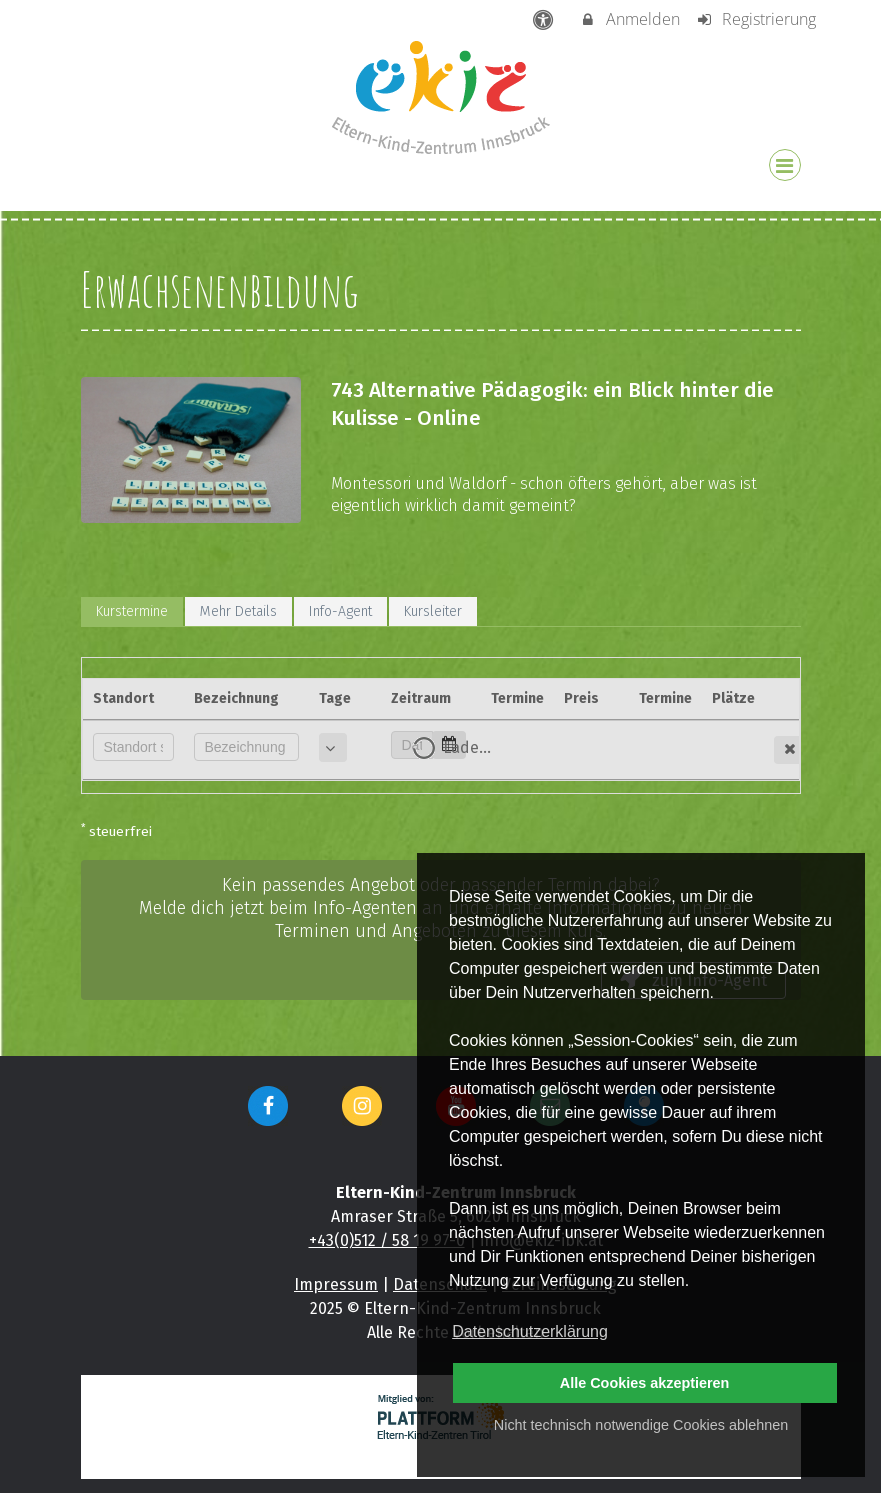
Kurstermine (132, 611)
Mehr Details (238, 611)
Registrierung (755, 19)
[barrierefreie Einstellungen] (544, 19)
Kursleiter (433, 611)
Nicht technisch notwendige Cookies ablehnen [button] (641, 1425)
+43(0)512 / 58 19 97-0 (387, 1240)
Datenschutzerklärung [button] (530, 1331)
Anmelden (629, 19)
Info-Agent (340, 611)
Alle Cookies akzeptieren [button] (645, 1383)
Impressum (336, 1284)
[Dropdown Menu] (785, 165)
